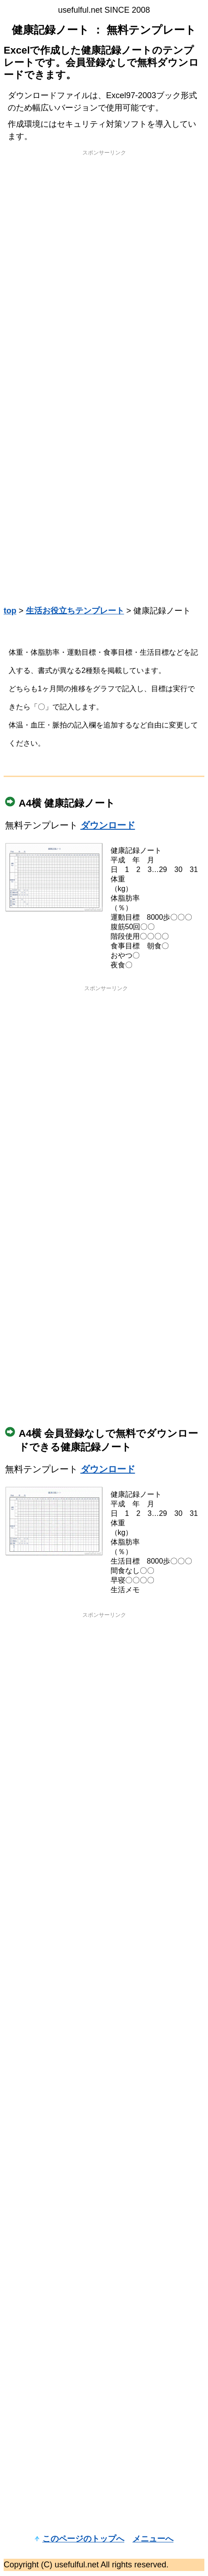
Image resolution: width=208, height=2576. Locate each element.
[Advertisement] (103, 265)
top (10, 610)
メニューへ (152, 2538)
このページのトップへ (83, 2538)
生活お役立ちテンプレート (75, 610)
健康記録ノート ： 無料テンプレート (104, 30)
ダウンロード (108, 825)
